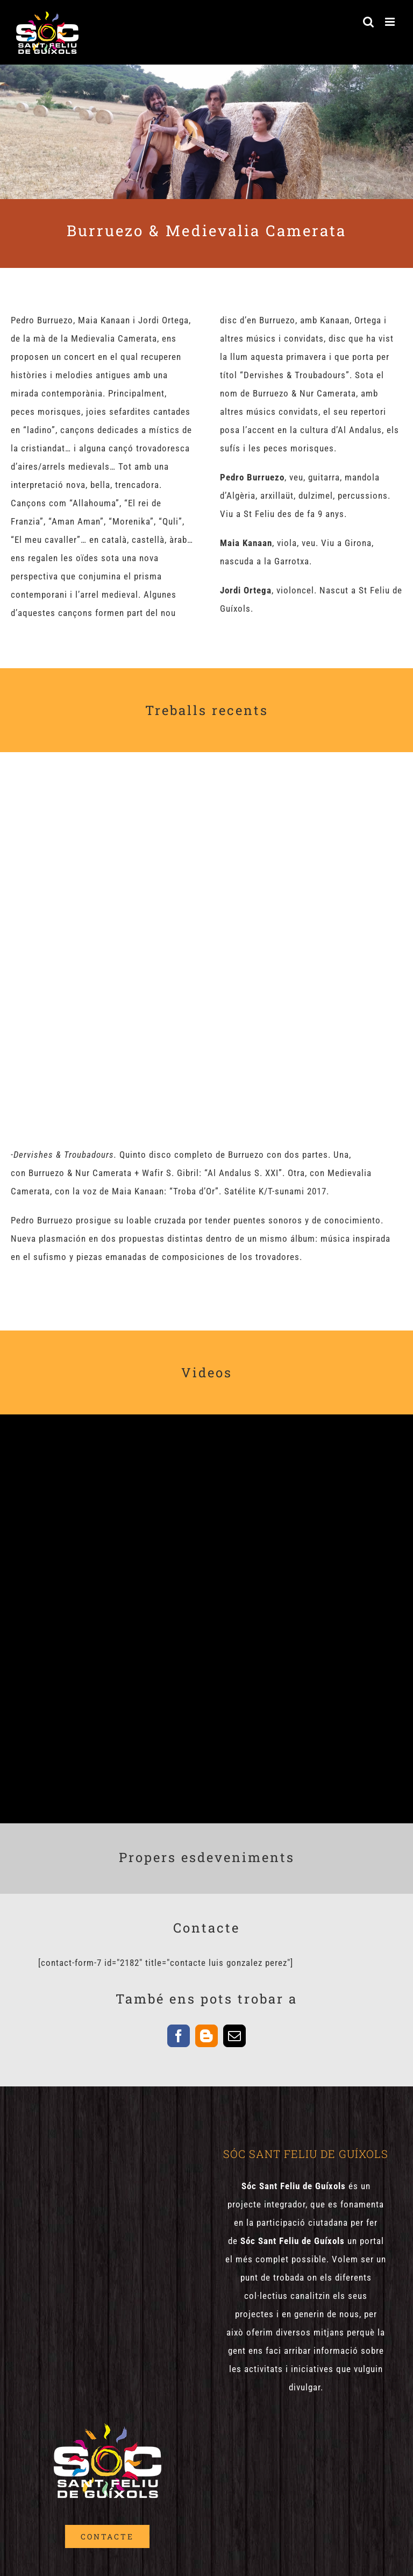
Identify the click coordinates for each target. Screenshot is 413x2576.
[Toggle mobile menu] (391, 21)
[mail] (234, 2036)
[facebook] (178, 2036)
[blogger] (206, 2036)
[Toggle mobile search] (368, 21)
